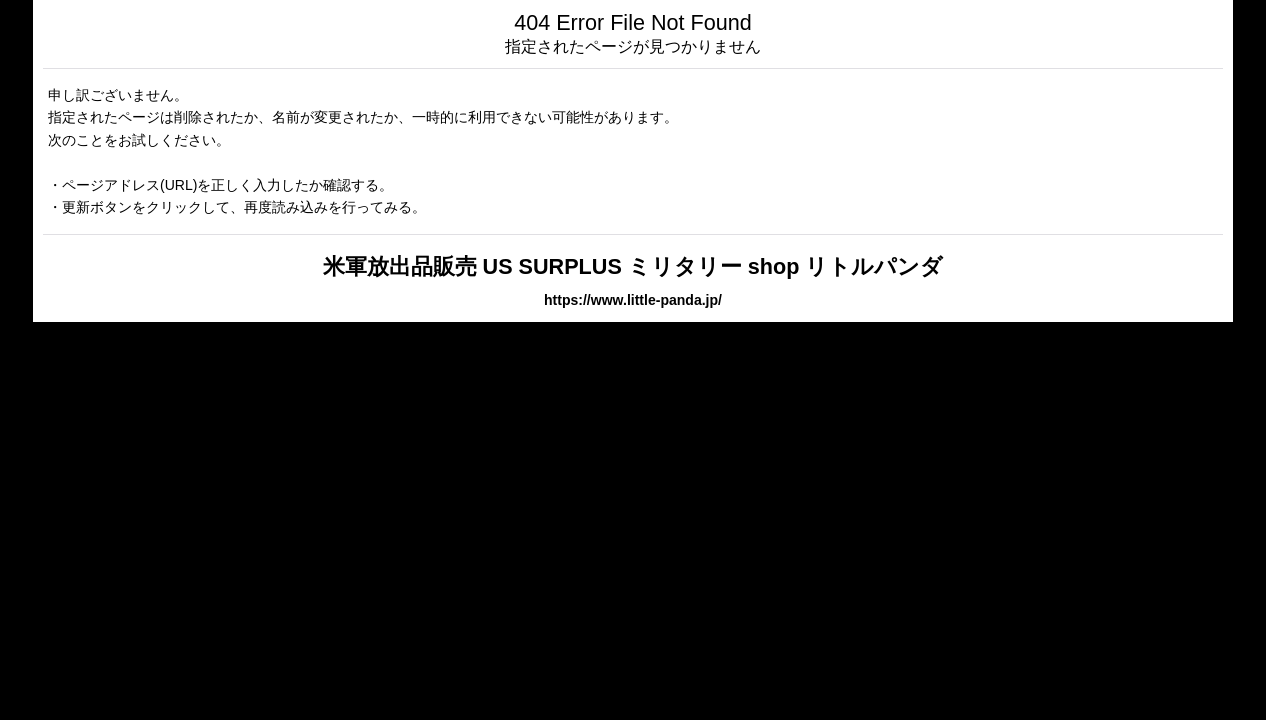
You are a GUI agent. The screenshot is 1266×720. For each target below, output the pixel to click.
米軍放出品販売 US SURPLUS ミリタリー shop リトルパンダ (633, 266)
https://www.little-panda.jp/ (633, 300)
